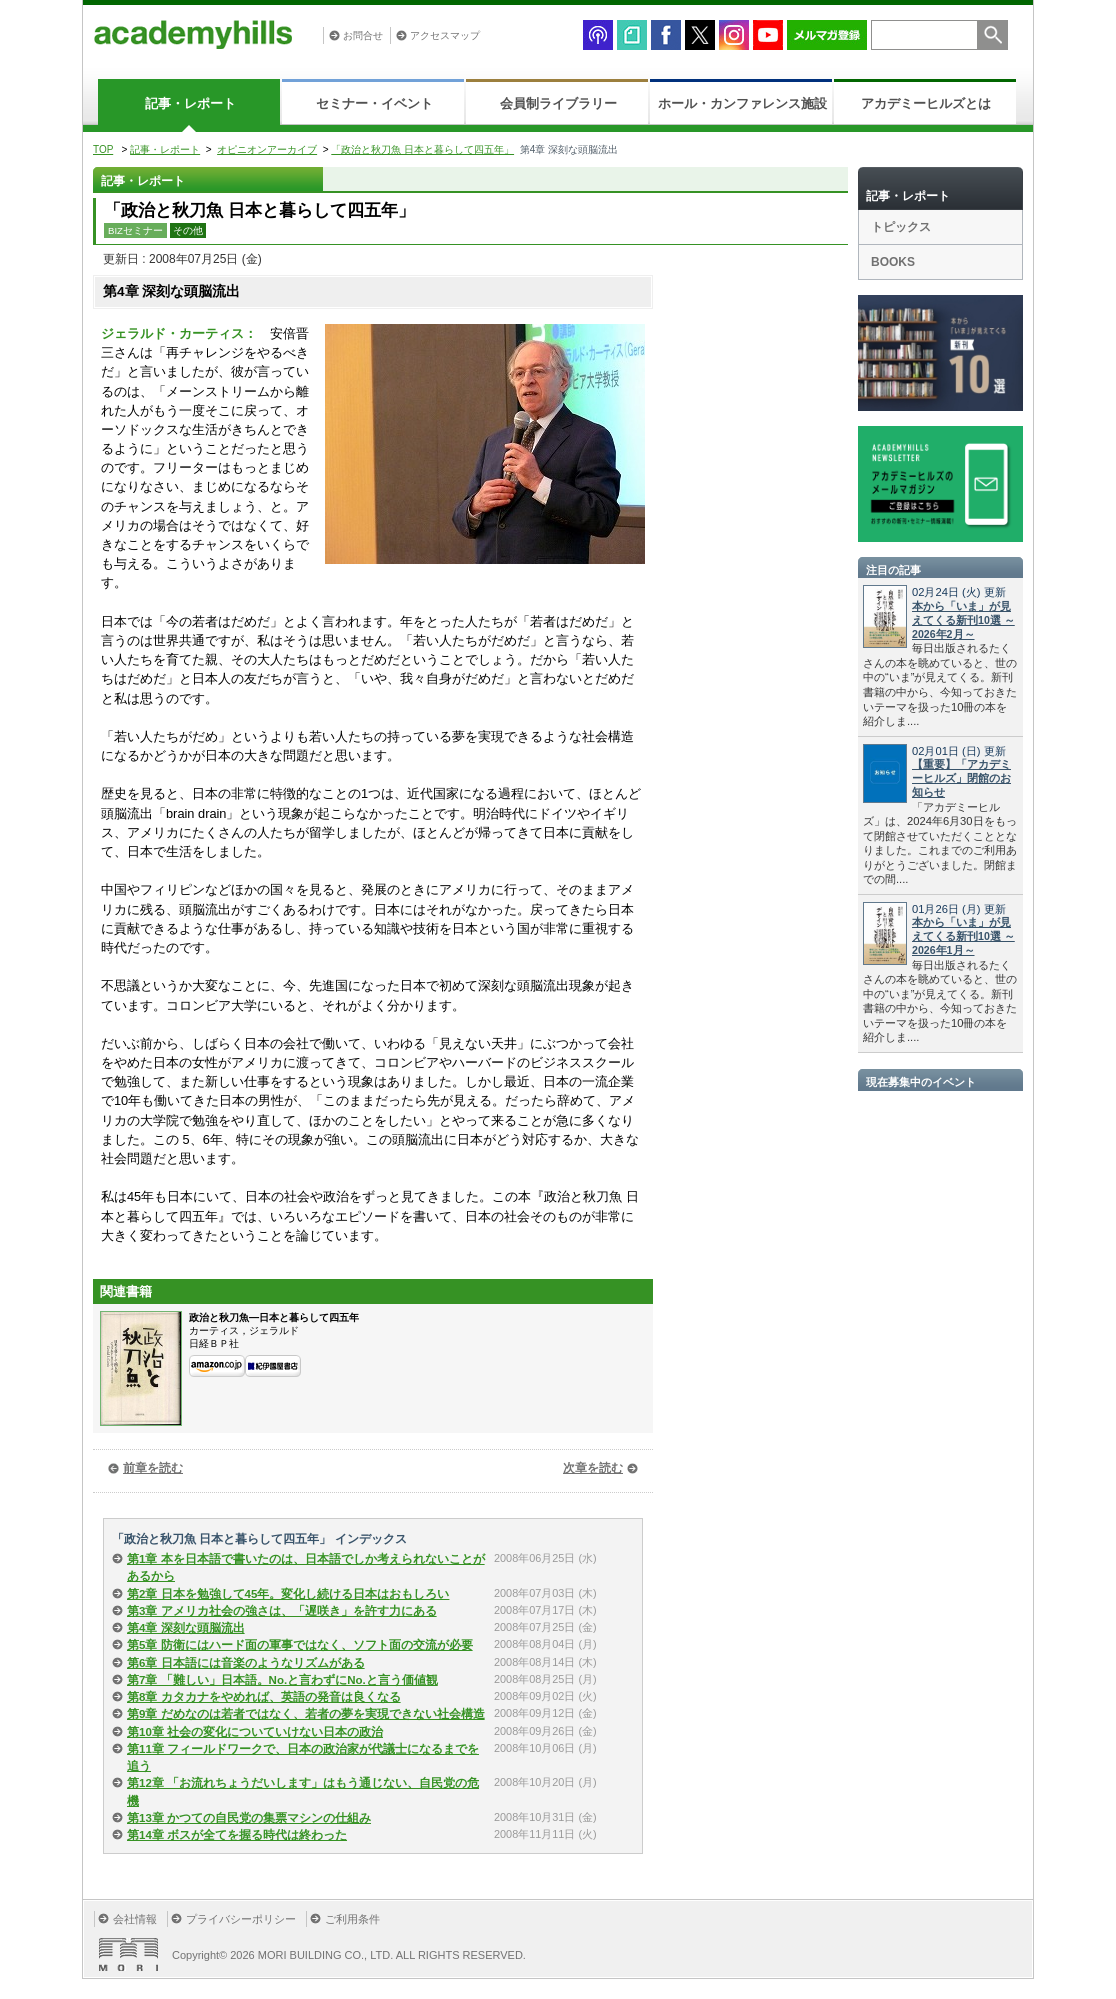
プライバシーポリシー (241, 1919)
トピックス (901, 227)
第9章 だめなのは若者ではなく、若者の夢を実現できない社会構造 (306, 1714)
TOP (103, 149)
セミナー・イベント (374, 103)
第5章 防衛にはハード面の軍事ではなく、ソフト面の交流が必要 (300, 1645)
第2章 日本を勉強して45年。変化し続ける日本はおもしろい (288, 1594)
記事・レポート (190, 103)
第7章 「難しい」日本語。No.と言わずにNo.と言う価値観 (282, 1680)
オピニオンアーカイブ (267, 149)
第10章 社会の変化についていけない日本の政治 (255, 1732)
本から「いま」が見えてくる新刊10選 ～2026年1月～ (963, 936)
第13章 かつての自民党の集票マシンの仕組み (249, 1818)
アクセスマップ (445, 35)
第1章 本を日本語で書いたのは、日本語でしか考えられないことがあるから (306, 1567)
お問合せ (363, 35)
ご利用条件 (352, 1919)
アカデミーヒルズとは (926, 103)
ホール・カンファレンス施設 (742, 103)
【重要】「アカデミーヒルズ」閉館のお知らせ (961, 778)
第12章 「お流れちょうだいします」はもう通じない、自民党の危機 (303, 1791)
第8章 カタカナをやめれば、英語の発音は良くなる (264, 1697)
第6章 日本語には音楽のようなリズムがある (246, 1663)
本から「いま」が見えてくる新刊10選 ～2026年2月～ (963, 620)
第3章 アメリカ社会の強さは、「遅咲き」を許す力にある (282, 1611)
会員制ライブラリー (558, 103)
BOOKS (893, 262)
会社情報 (135, 1919)
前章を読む (153, 1468)
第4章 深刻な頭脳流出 (186, 1628)
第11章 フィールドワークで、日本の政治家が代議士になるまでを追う (303, 1757)
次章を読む (593, 1468)
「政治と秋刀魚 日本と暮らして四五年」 (422, 149)
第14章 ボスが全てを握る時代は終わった (237, 1835)
